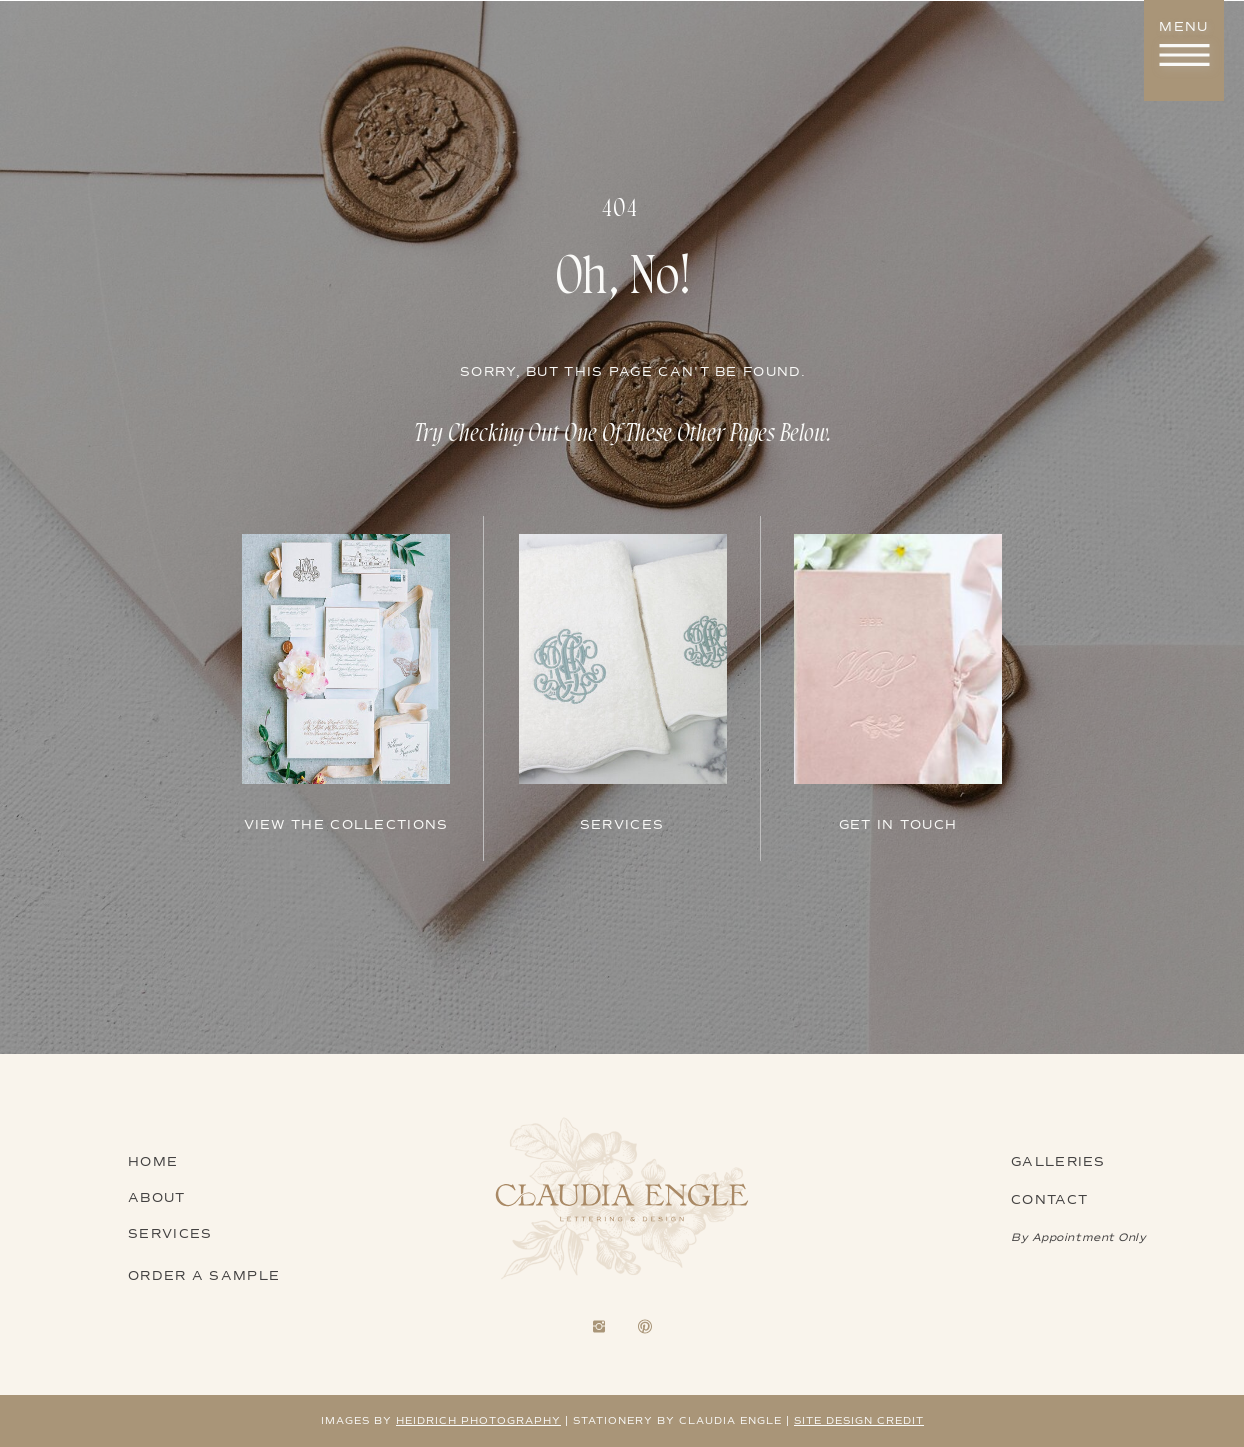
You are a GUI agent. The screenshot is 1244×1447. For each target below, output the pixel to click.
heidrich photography (478, 1420)
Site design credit (859, 1420)
